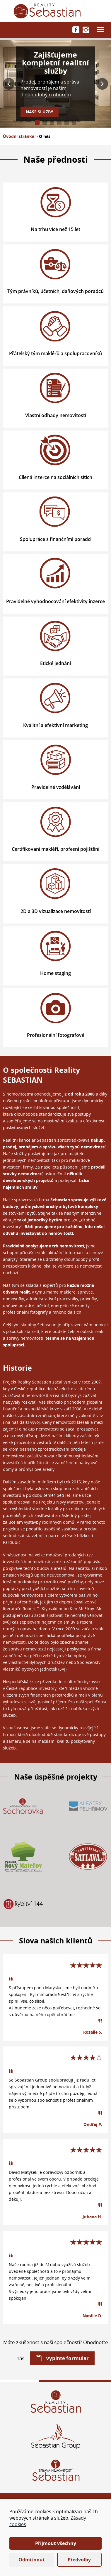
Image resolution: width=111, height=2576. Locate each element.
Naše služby (39, 111)
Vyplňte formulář (67, 2358)
